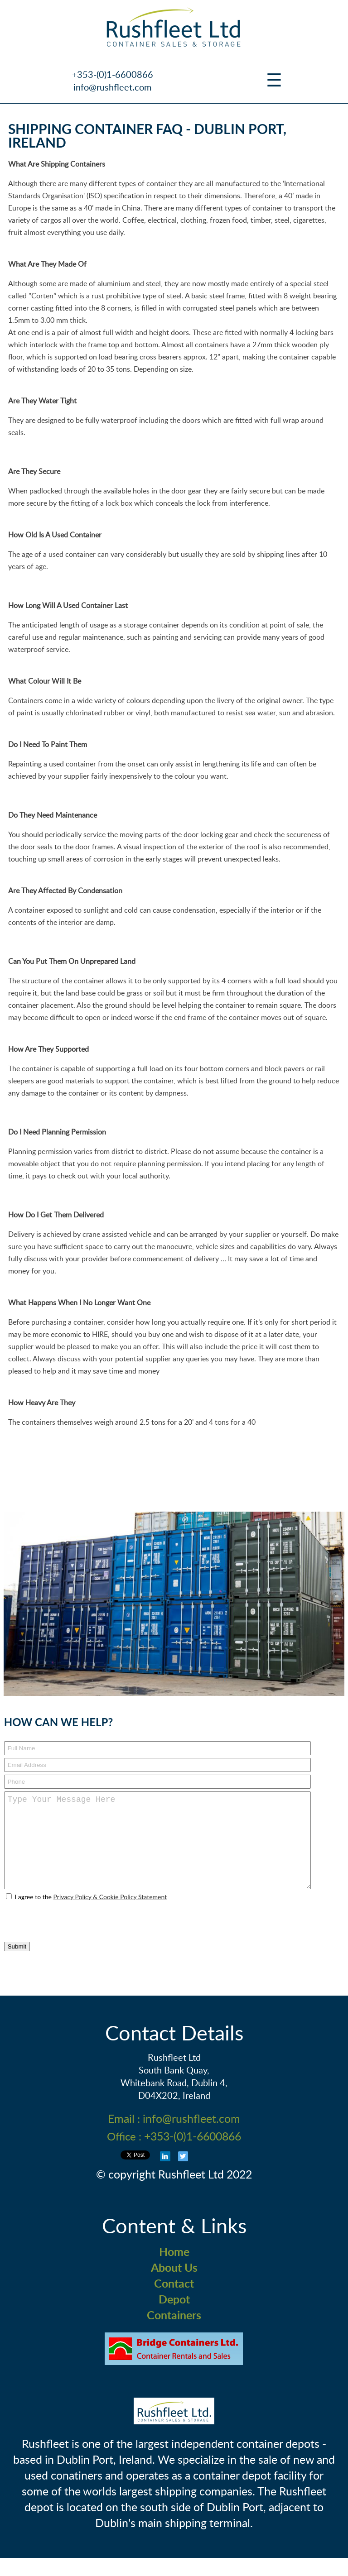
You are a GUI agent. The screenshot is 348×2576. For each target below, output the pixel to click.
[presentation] (62, 1936)
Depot (174, 2317)
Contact (174, 2301)
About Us (174, 2286)
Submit (17, 1964)
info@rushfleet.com (112, 87)
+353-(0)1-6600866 (112, 74)
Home (174, 2270)
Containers (174, 2333)
